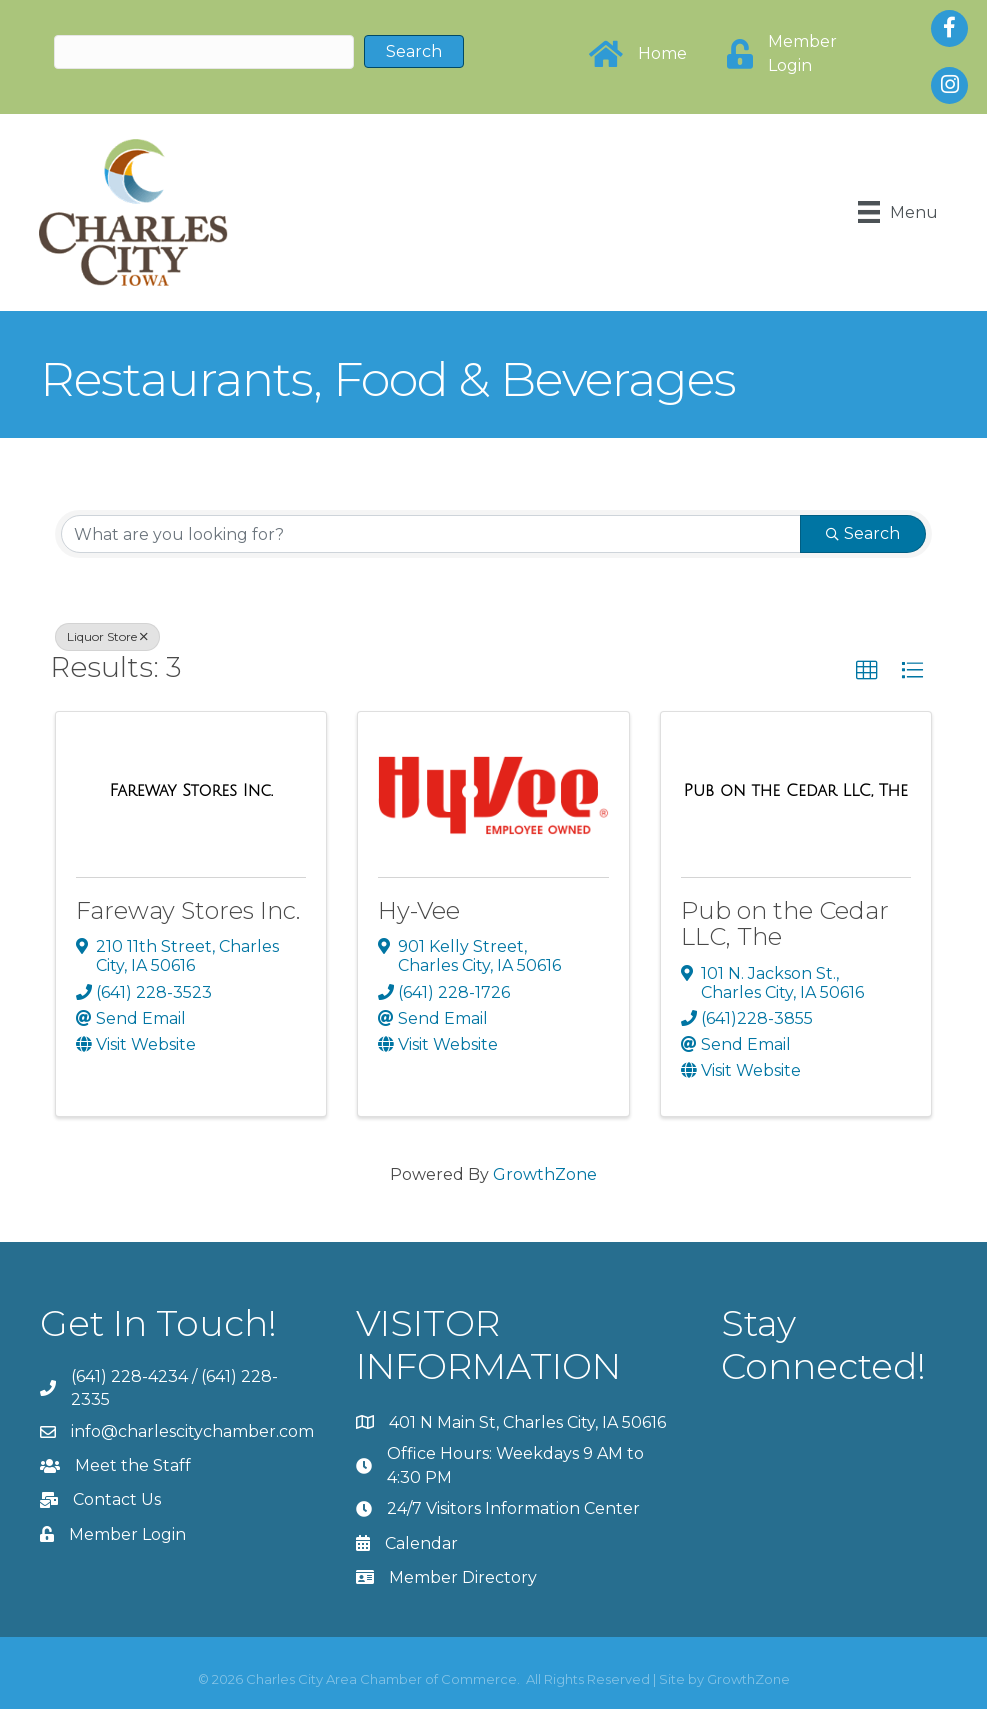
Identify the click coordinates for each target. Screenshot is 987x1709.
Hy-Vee (419, 910)
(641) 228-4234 (129, 1376)
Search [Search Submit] (863, 533)
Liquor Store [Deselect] (107, 636)
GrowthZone (545, 1173)
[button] (867, 671)
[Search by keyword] (431, 534)
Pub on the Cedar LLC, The (785, 923)
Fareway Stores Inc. (188, 910)
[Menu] (897, 212)
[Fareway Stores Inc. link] (190, 790)
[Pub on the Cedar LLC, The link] (796, 790)
